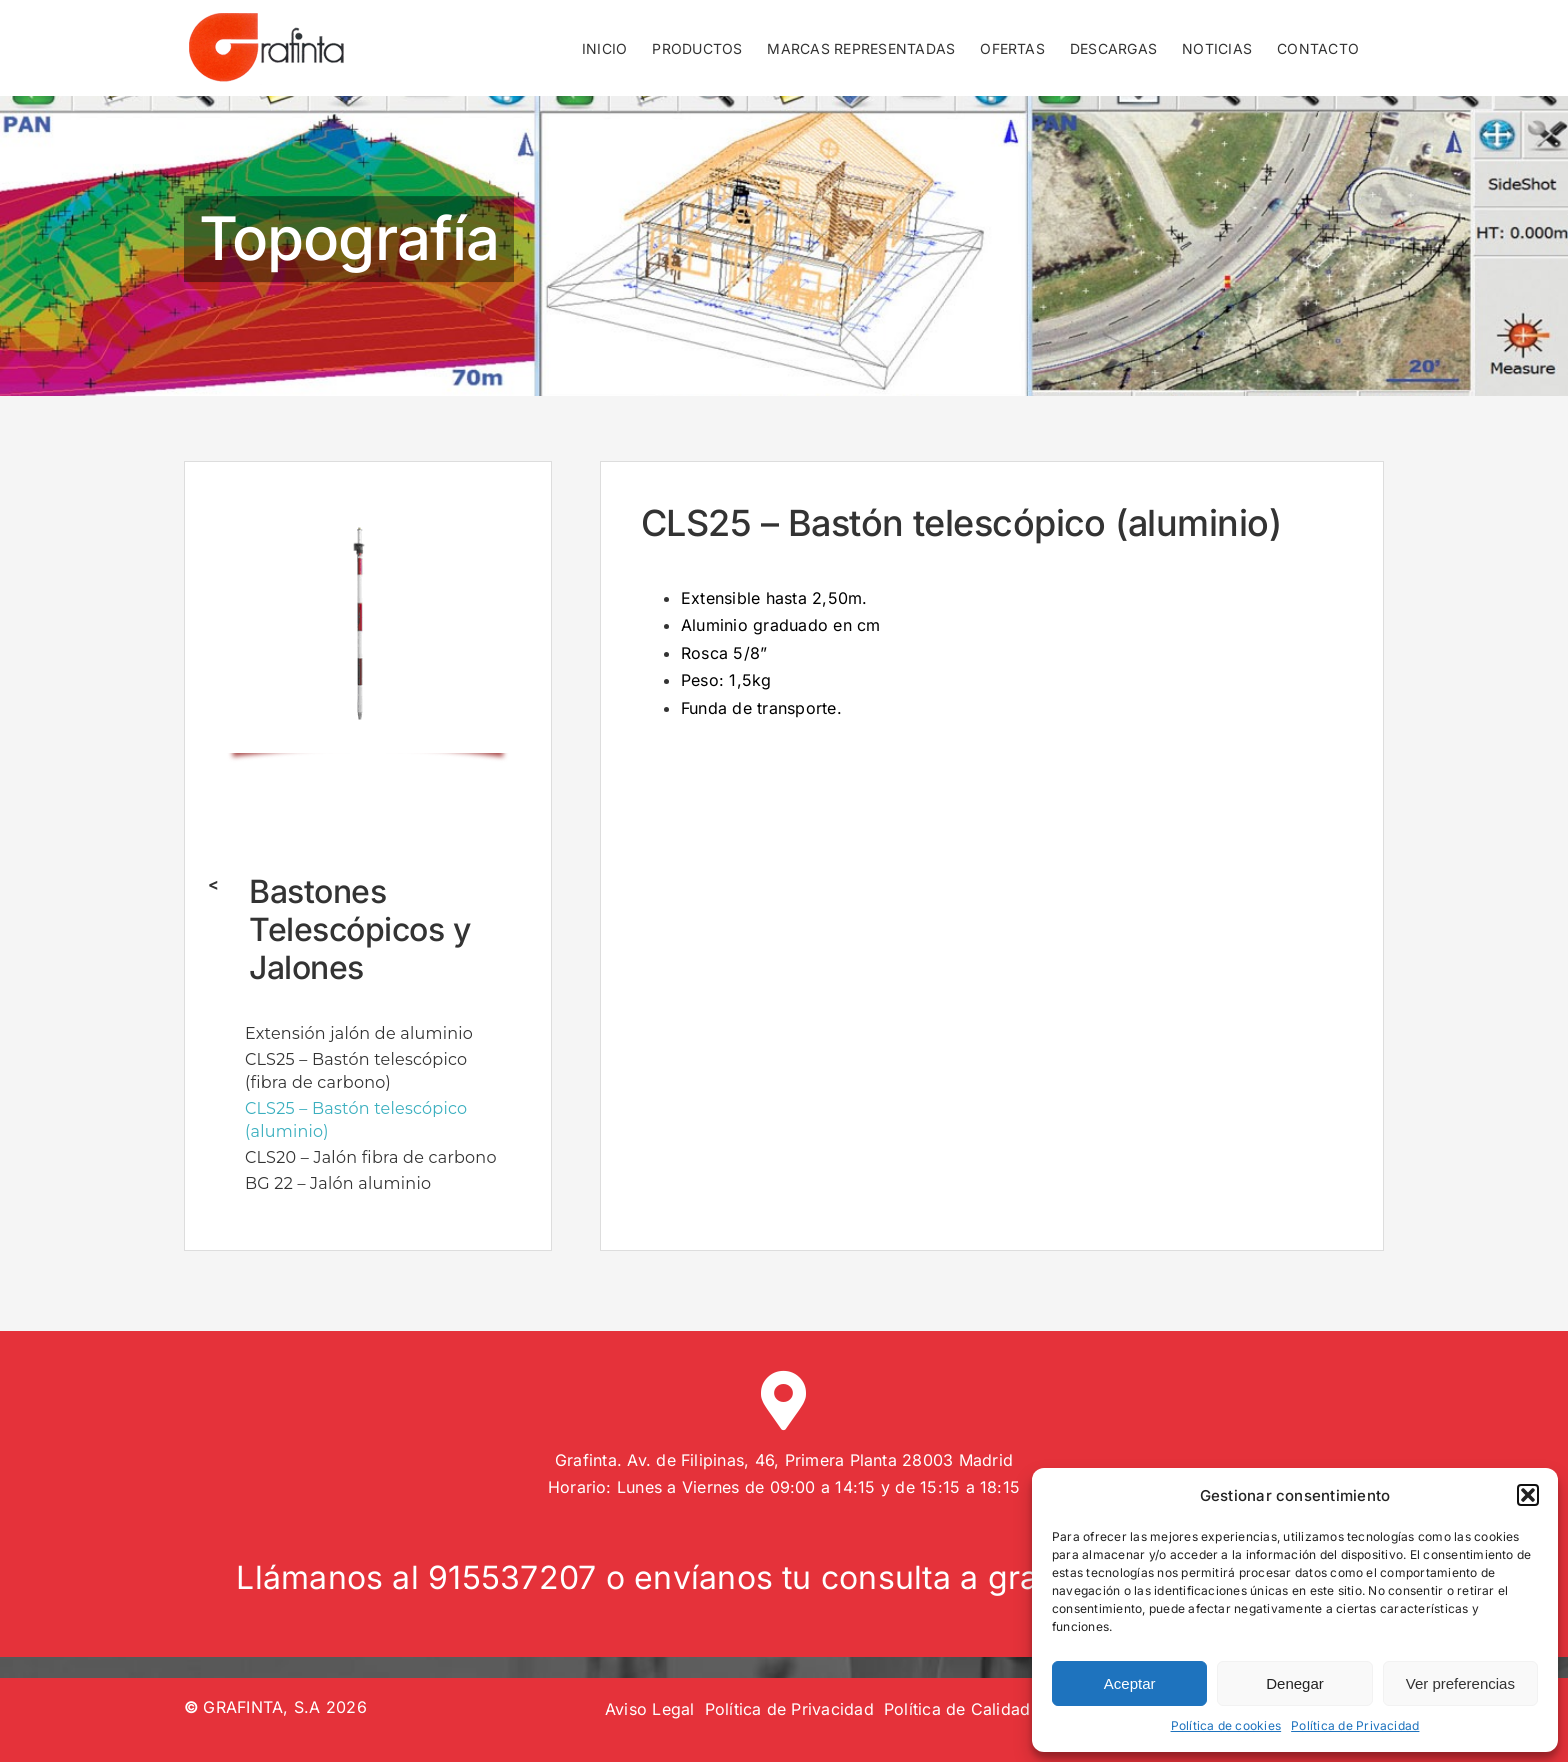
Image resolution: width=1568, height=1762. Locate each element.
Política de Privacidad (1355, 1725)
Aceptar (1130, 1683)
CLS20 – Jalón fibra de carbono (371, 1157)
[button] (1528, 1495)
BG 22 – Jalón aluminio (338, 1183)
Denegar (1295, 1683)
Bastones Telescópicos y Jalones (359, 930)
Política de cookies (1226, 1725)
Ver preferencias (1460, 1683)
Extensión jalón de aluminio (359, 1033)
